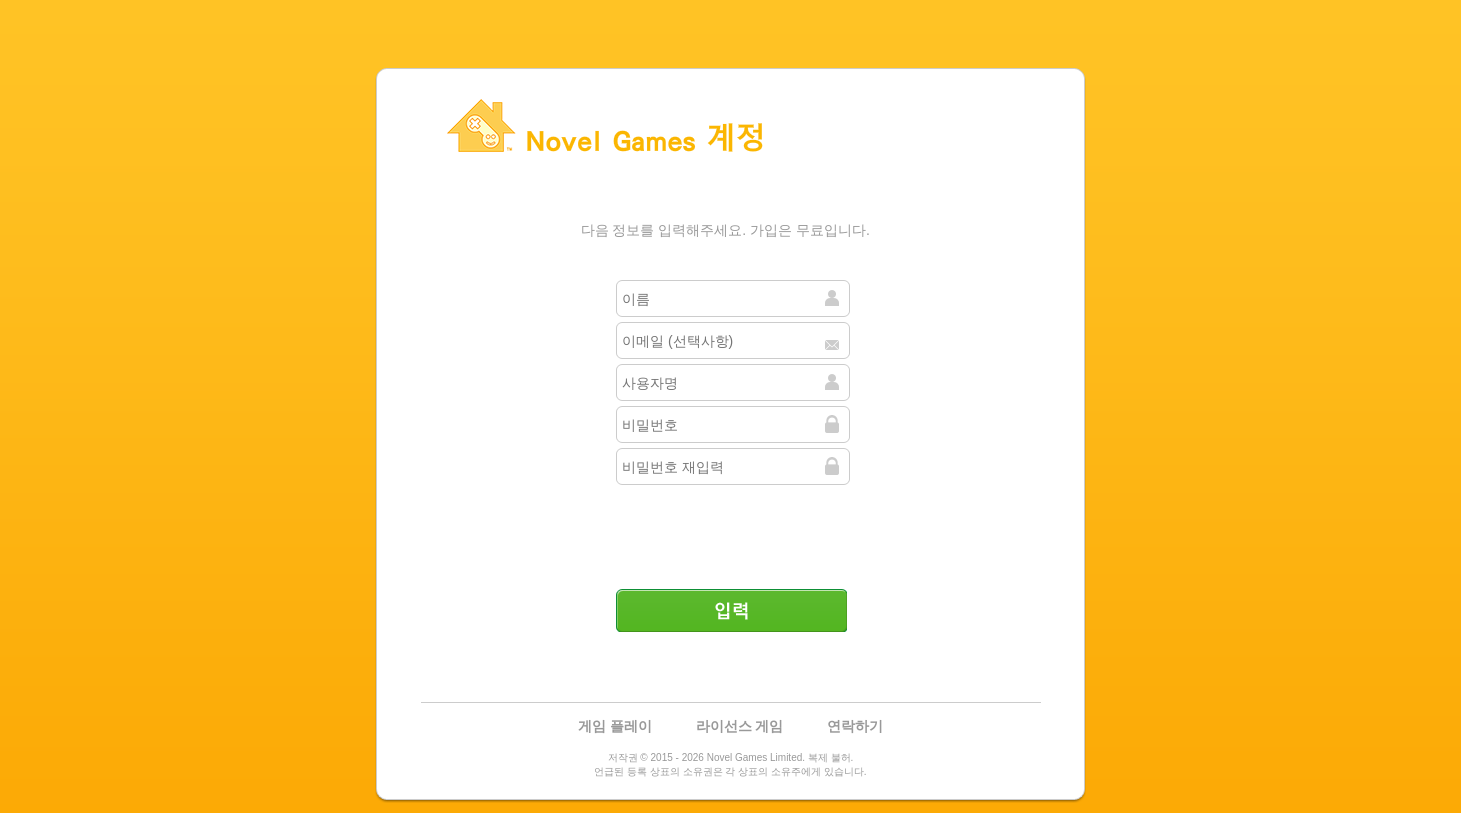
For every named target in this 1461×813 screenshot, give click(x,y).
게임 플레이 (615, 726)
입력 (731, 610)
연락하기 (855, 726)
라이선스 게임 (740, 726)
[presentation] (733, 529)
